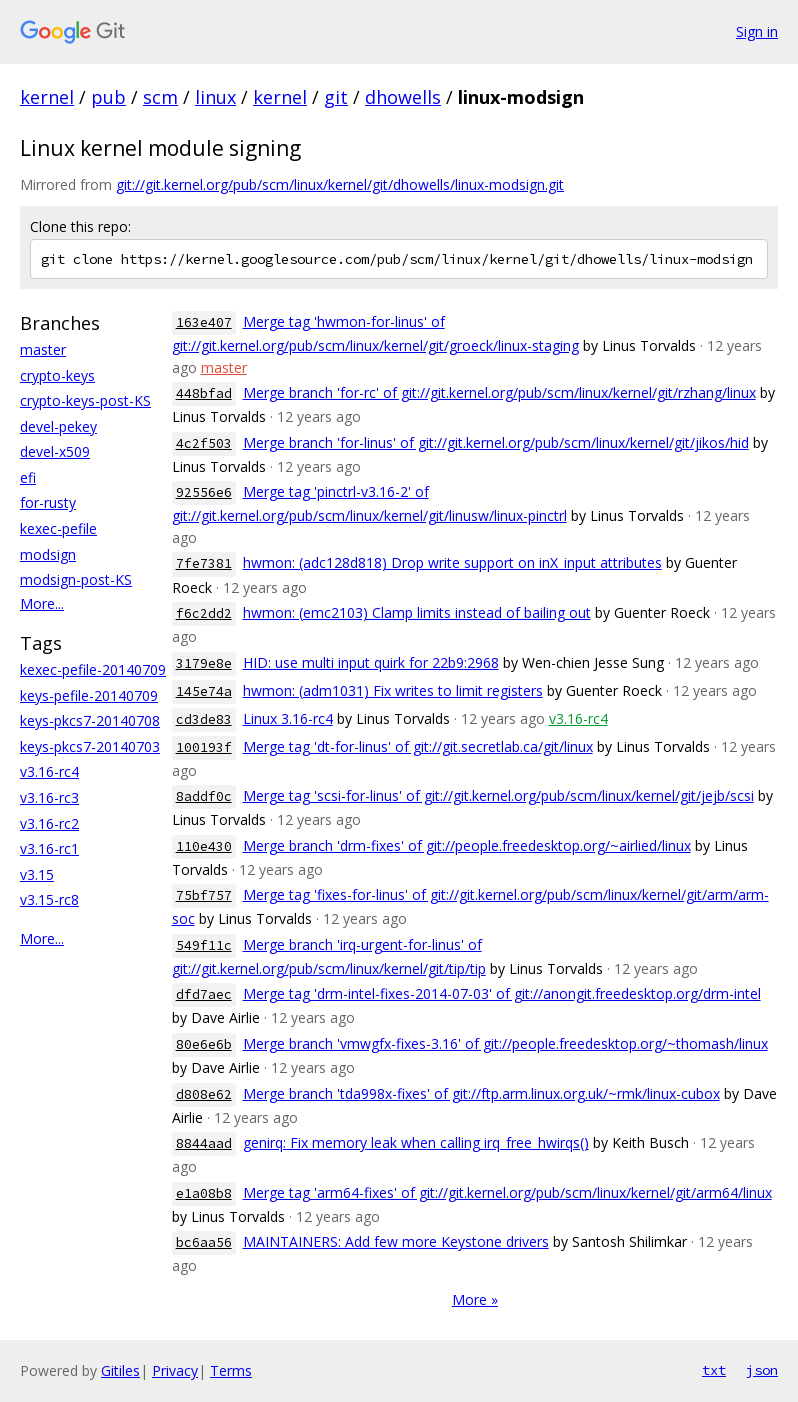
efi (28, 477)
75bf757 (204, 895)
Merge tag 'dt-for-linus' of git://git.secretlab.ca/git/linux (418, 746)
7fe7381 (204, 563)
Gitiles (120, 1370)
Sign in (757, 31)
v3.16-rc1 (49, 848)
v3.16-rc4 (49, 771)
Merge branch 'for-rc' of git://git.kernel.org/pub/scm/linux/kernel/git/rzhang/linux (499, 392)
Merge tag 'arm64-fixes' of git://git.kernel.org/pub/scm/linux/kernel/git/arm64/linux (507, 1192)
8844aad (204, 1143)
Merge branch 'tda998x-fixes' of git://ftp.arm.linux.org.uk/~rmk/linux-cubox (481, 1093)
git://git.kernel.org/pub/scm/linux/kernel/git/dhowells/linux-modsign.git (340, 184)
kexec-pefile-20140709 (93, 669)
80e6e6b (204, 1044)
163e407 (204, 322)
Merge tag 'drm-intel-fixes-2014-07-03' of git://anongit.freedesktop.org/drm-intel (502, 993)
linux (215, 97)
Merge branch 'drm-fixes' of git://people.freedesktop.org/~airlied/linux (467, 845)
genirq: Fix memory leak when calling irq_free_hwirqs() (416, 1142)
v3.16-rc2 (49, 823)
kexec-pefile (58, 528)
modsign (48, 554)
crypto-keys (57, 375)
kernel (47, 97)
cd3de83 (204, 719)
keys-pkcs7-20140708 (90, 720)
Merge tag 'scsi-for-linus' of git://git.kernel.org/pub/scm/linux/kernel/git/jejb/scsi (498, 795)
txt (714, 1370)
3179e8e (204, 663)
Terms (231, 1370)
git (336, 97)
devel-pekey (58, 426)
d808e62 (204, 1094)
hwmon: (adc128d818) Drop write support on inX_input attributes (452, 562)
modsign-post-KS (76, 579)
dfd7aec (204, 994)
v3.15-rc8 (49, 899)
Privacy (175, 1370)
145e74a (204, 691)
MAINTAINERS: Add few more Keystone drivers (396, 1241)
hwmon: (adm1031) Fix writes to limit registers (393, 690)
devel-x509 (55, 451)
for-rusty (48, 502)
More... (42, 603)
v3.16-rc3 (49, 797)
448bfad (204, 393)
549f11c (204, 945)
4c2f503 (204, 443)
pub (108, 97)
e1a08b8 (204, 1193)
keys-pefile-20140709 (89, 695)
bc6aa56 (204, 1242)
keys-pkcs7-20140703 (90, 746)
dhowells (403, 97)
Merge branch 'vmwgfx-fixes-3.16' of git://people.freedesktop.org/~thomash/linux (505, 1043)
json (762, 1370)
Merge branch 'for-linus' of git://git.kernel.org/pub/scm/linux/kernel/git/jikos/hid (496, 442)
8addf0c (204, 796)
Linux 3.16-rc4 (288, 718)
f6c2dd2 (204, 613)
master (43, 349)
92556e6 (204, 492)
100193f (204, 747)
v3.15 (37, 874)
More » (475, 1299)
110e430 (204, 846)
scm (160, 97)
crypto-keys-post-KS (85, 400)
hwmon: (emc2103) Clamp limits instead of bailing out (417, 612)
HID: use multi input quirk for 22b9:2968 (371, 662)
